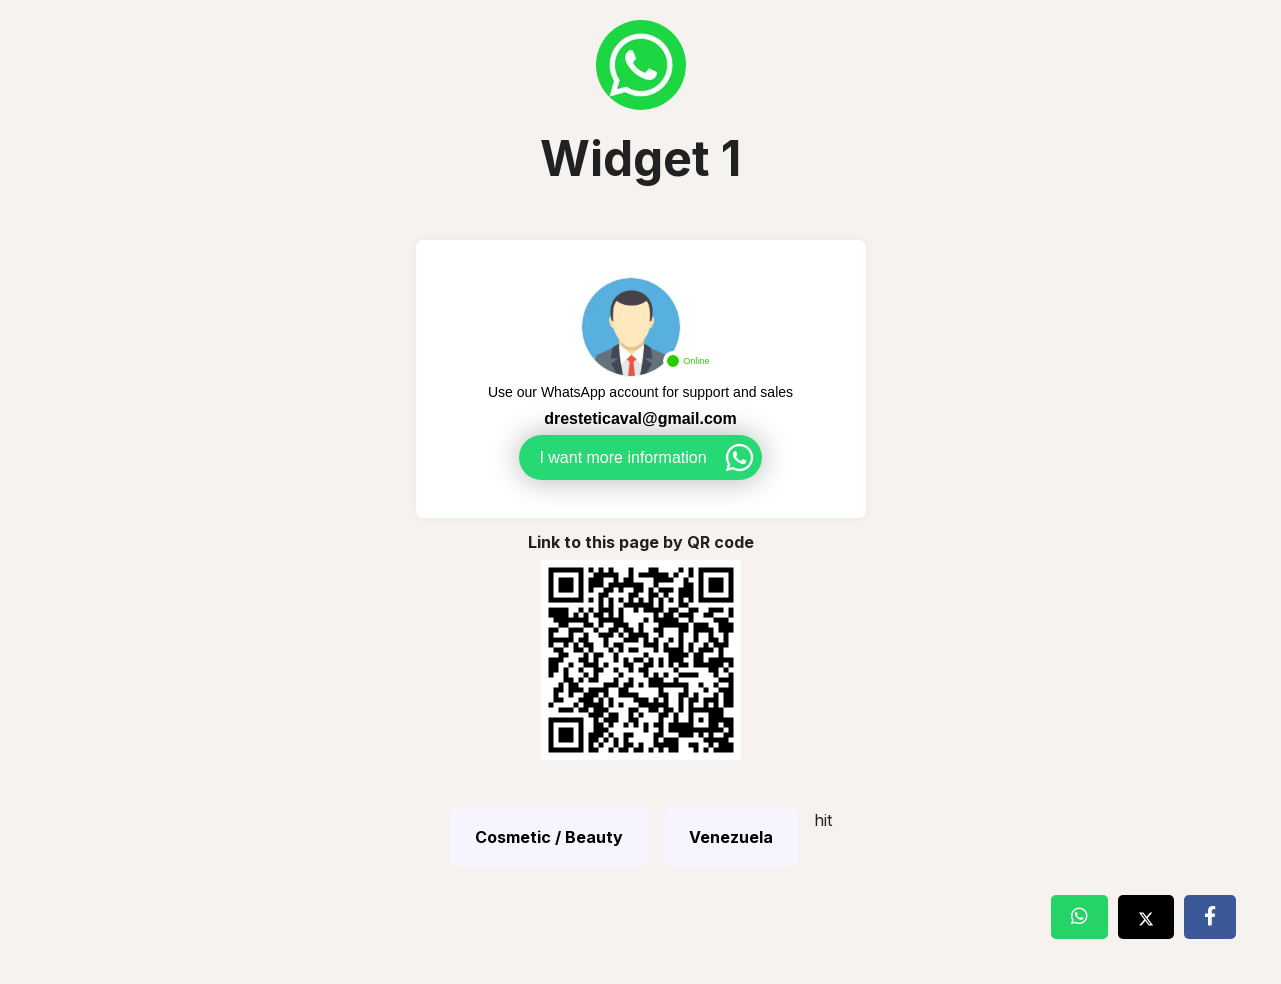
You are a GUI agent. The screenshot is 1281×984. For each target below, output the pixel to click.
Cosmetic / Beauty (549, 837)
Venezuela (731, 837)
